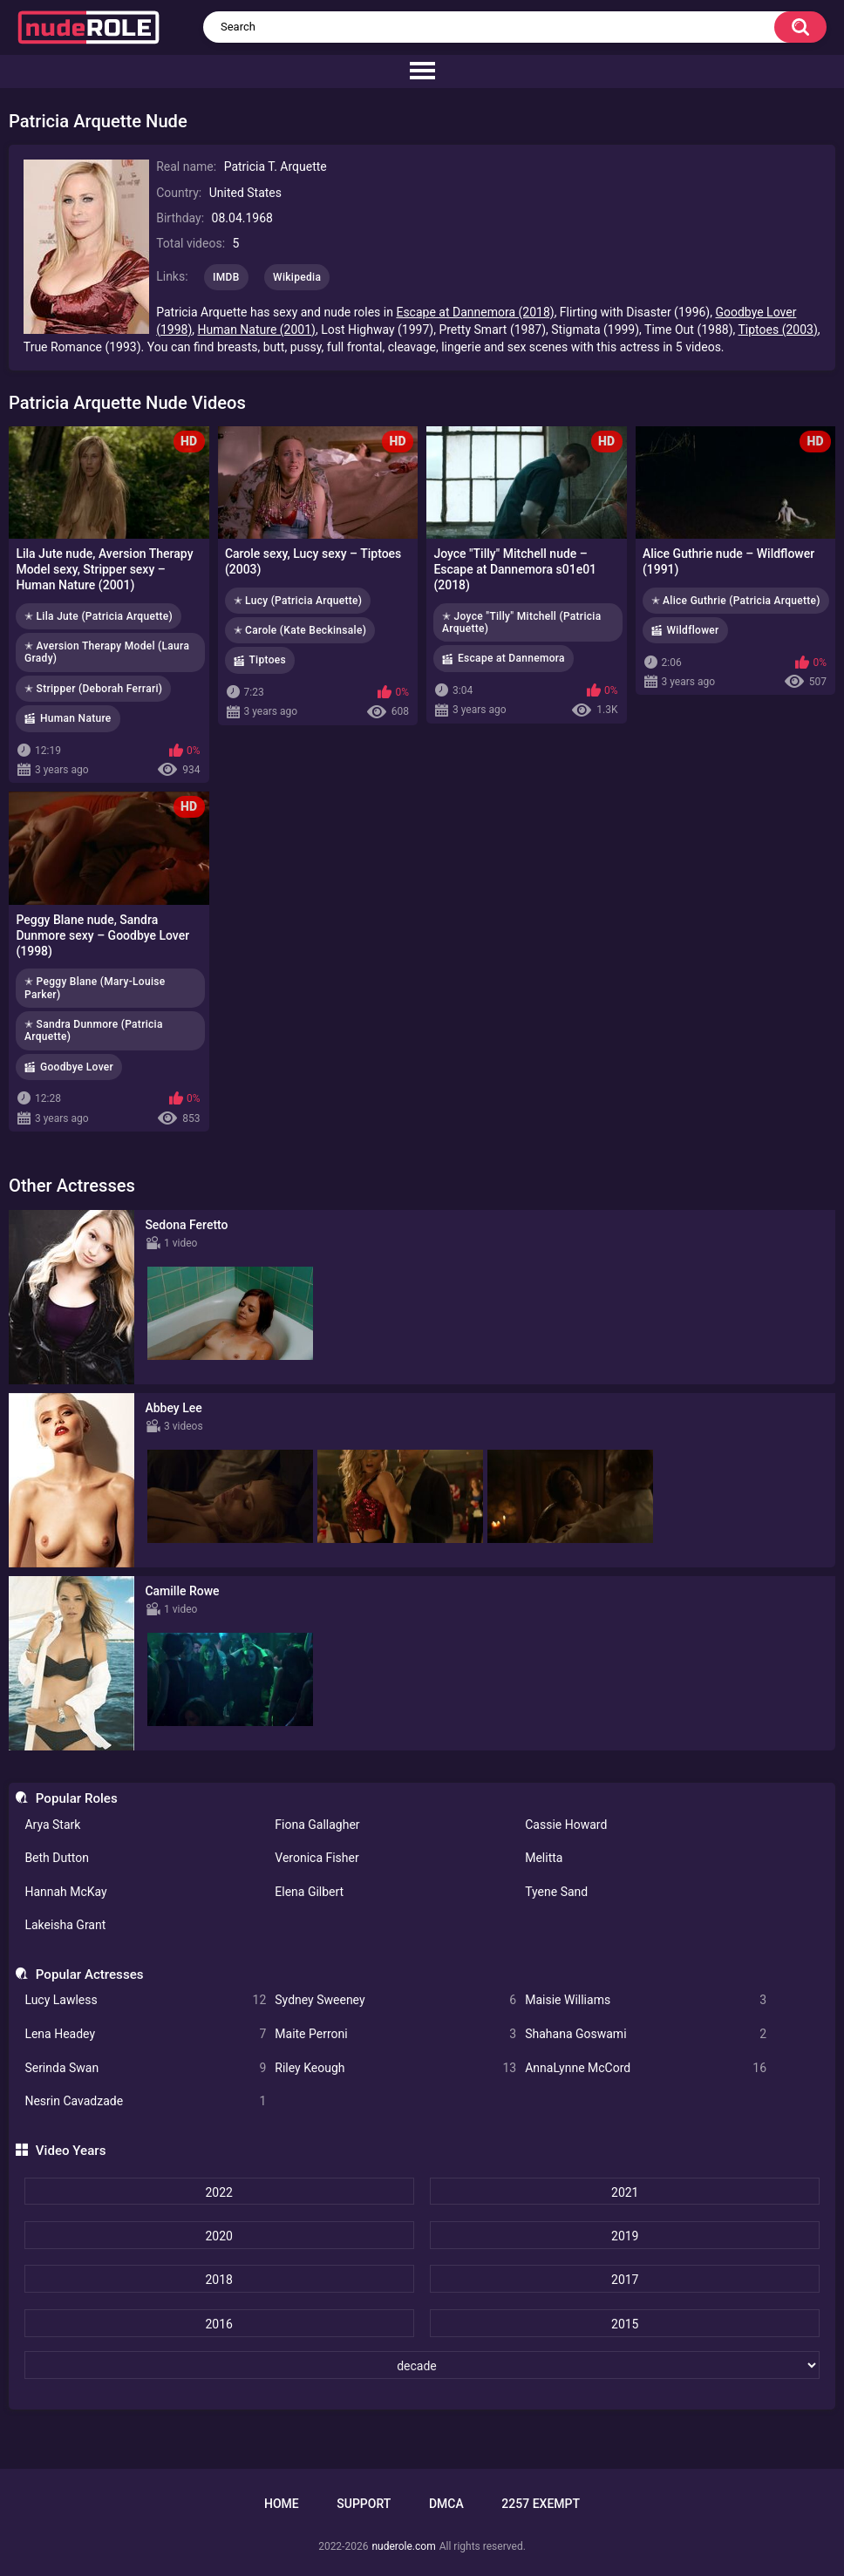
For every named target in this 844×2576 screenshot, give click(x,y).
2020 (218, 2236)
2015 (624, 2324)
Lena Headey (145, 2034)
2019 (624, 2236)
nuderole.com (403, 2546)
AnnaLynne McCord (645, 2068)
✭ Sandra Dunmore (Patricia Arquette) (93, 1030)
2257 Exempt (540, 2504)
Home (281, 2504)
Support (364, 2504)
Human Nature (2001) (257, 329)
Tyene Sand (556, 1892)
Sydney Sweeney (395, 2000)
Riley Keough (395, 2068)
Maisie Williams (645, 2000)
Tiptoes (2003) (778, 329)
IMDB (226, 277)
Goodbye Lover (76, 1067)
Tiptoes (268, 660)
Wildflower (693, 630)
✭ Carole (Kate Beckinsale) (300, 630)
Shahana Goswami (645, 2034)
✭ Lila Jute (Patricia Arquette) (98, 616)
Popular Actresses (90, 1974)
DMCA (446, 2504)
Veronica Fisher (316, 1858)
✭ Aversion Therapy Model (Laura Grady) (106, 652)
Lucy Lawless (145, 2000)
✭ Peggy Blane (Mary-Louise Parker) (95, 987)
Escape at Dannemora (511, 658)
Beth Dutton (56, 1858)
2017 (624, 2280)
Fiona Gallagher (317, 1825)
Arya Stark (52, 1825)
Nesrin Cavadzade (145, 2101)
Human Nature (76, 718)
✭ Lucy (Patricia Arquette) (298, 601)
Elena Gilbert (309, 1892)
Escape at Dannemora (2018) (475, 312)
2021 (624, 2192)
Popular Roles (77, 1798)
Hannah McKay (65, 1892)
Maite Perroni (395, 2034)
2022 (218, 2192)
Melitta (543, 1858)
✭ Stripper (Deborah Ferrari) (93, 689)
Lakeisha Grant (65, 1925)
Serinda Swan (145, 2068)
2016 (218, 2324)
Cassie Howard (566, 1825)
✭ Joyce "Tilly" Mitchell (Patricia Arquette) (521, 622)
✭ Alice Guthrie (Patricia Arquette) (735, 601)
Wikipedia (297, 277)
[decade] (422, 2365)
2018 (218, 2280)
